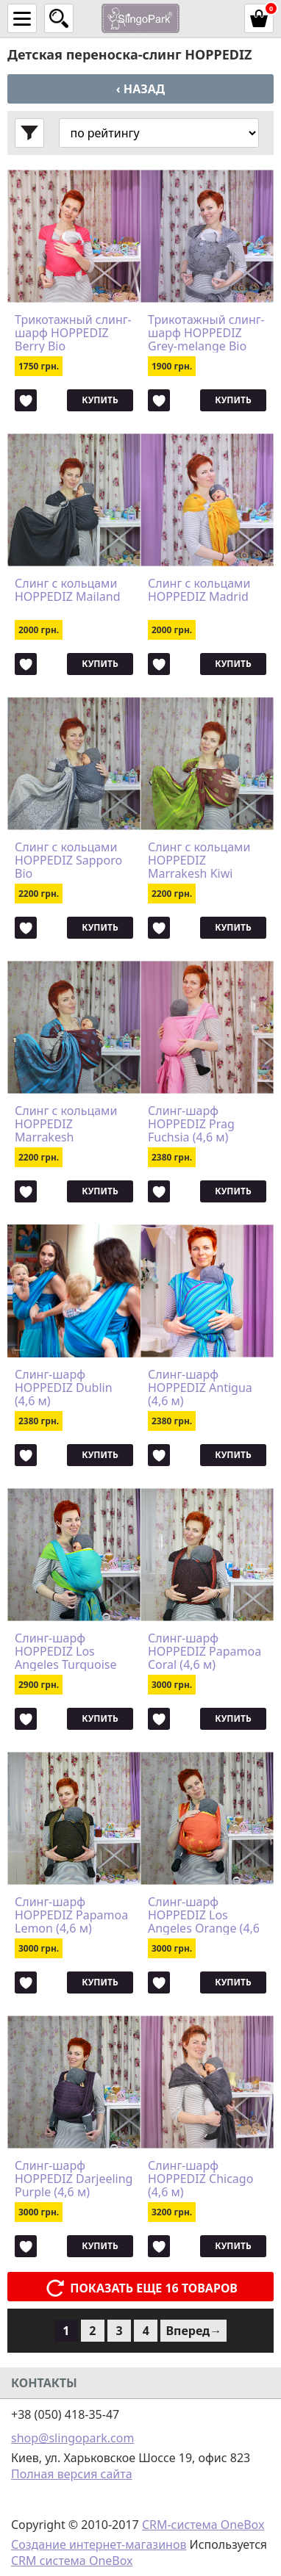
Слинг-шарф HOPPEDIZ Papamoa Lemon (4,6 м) (71, 1915)
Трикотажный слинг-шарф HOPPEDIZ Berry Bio (73, 333)
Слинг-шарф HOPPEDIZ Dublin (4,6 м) (64, 1387)
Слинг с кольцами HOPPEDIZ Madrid (199, 591)
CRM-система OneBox (203, 2525)
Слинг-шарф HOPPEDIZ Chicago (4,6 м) (200, 2178)
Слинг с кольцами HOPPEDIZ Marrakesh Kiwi (199, 860)
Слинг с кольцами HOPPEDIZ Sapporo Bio (68, 860)
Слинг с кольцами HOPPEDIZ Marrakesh (66, 1124)
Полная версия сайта (71, 2474)
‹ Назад (140, 89)
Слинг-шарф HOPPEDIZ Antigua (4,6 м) (200, 1387)
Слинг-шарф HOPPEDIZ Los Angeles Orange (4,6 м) (204, 1915)
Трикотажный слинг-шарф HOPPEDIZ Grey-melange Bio (206, 333)
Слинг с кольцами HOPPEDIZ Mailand (67, 591)
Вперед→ (193, 2331)
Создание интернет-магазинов (98, 2544)
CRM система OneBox (72, 2560)
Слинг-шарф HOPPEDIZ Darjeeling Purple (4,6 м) (73, 2178)
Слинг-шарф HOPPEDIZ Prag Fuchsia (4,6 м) (191, 1124)
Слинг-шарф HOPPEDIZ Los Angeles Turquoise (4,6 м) (65, 1651)
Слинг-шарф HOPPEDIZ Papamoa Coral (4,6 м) (204, 1651)
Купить (100, 400)
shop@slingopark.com (72, 2438)
